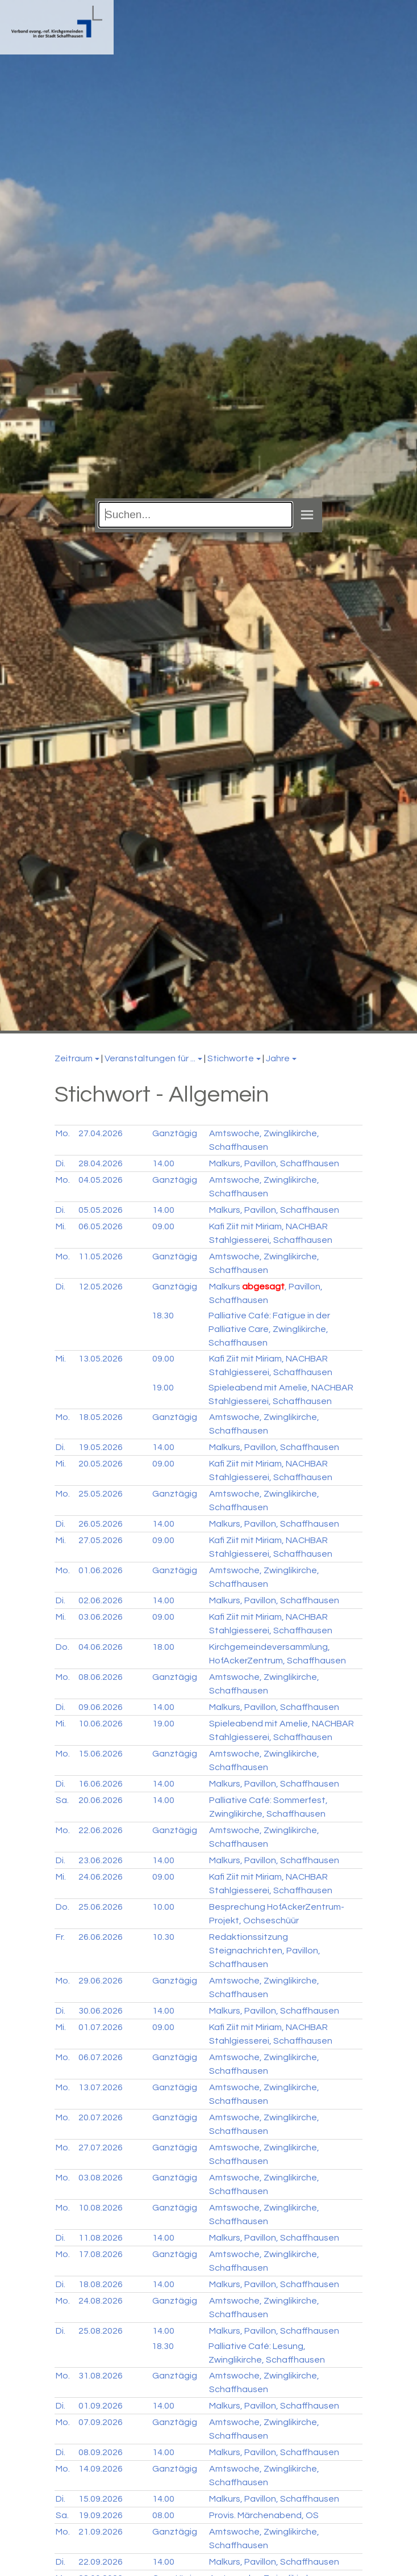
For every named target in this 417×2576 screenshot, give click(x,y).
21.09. (100, 2531)
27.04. (100, 1133)
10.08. (100, 2207)
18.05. (100, 1417)
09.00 (163, 1226)
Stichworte (230, 1058)
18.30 (163, 1315)
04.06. (100, 1647)
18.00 (163, 1647)
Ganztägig (174, 1133)
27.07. (100, 2147)
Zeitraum (74, 1058)
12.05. (100, 1286)
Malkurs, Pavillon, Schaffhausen (274, 1163)
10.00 (163, 1906)
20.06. (100, 1800)
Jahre (278, 1058)
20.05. (100, 1463)
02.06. (100, 1600)
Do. (62, 1647)
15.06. (100, 1753)
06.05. (100, 1226)
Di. (60, 1163)
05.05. (100, 1210)
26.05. (100, 1523)
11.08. (100, 2237)
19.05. (100, 1447)
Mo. (63, 1133)
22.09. (100, 2561)
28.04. (100, 1163)
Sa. (62, 1800)
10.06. (100, 1723)
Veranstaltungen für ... (150, 1058)
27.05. (100, 1540)
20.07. (100, 2117)
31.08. (100, 2375)
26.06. (100, 1937)
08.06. (100, 1677)
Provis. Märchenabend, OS (264, 2515)
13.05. (100, 1358)
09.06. (100, 1707)
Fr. (60, 1937)
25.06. (100, 1906)
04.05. (100, 1179)
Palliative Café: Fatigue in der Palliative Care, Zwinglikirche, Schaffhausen (269, 1329)
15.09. (100, 2498)
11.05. (100, 1256)
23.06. (100, 1860)
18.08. (100, 2284)
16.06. (100, 1783)
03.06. (100, 1616)
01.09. (100, 2405)
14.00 (163, 1163)
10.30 (163, 1937)
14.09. (100, 2468)
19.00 (163, 1387)
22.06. (100, 1830)
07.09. (100, 2422)
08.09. (100, 2452)
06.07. (100, 2057)
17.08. (100, 2254)
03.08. (100, 2177)
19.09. (100, 2515)
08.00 (163, 2515)
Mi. (61, 1226)
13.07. (100, 2087)
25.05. (100, 1493)
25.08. (100, 2330)
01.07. (100, 2027)
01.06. (100, 1570)
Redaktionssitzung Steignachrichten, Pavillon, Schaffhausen (264, 1950)
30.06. (100, 2010)
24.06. (100, 1876)
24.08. (100, 2300)
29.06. (100, 1980)
